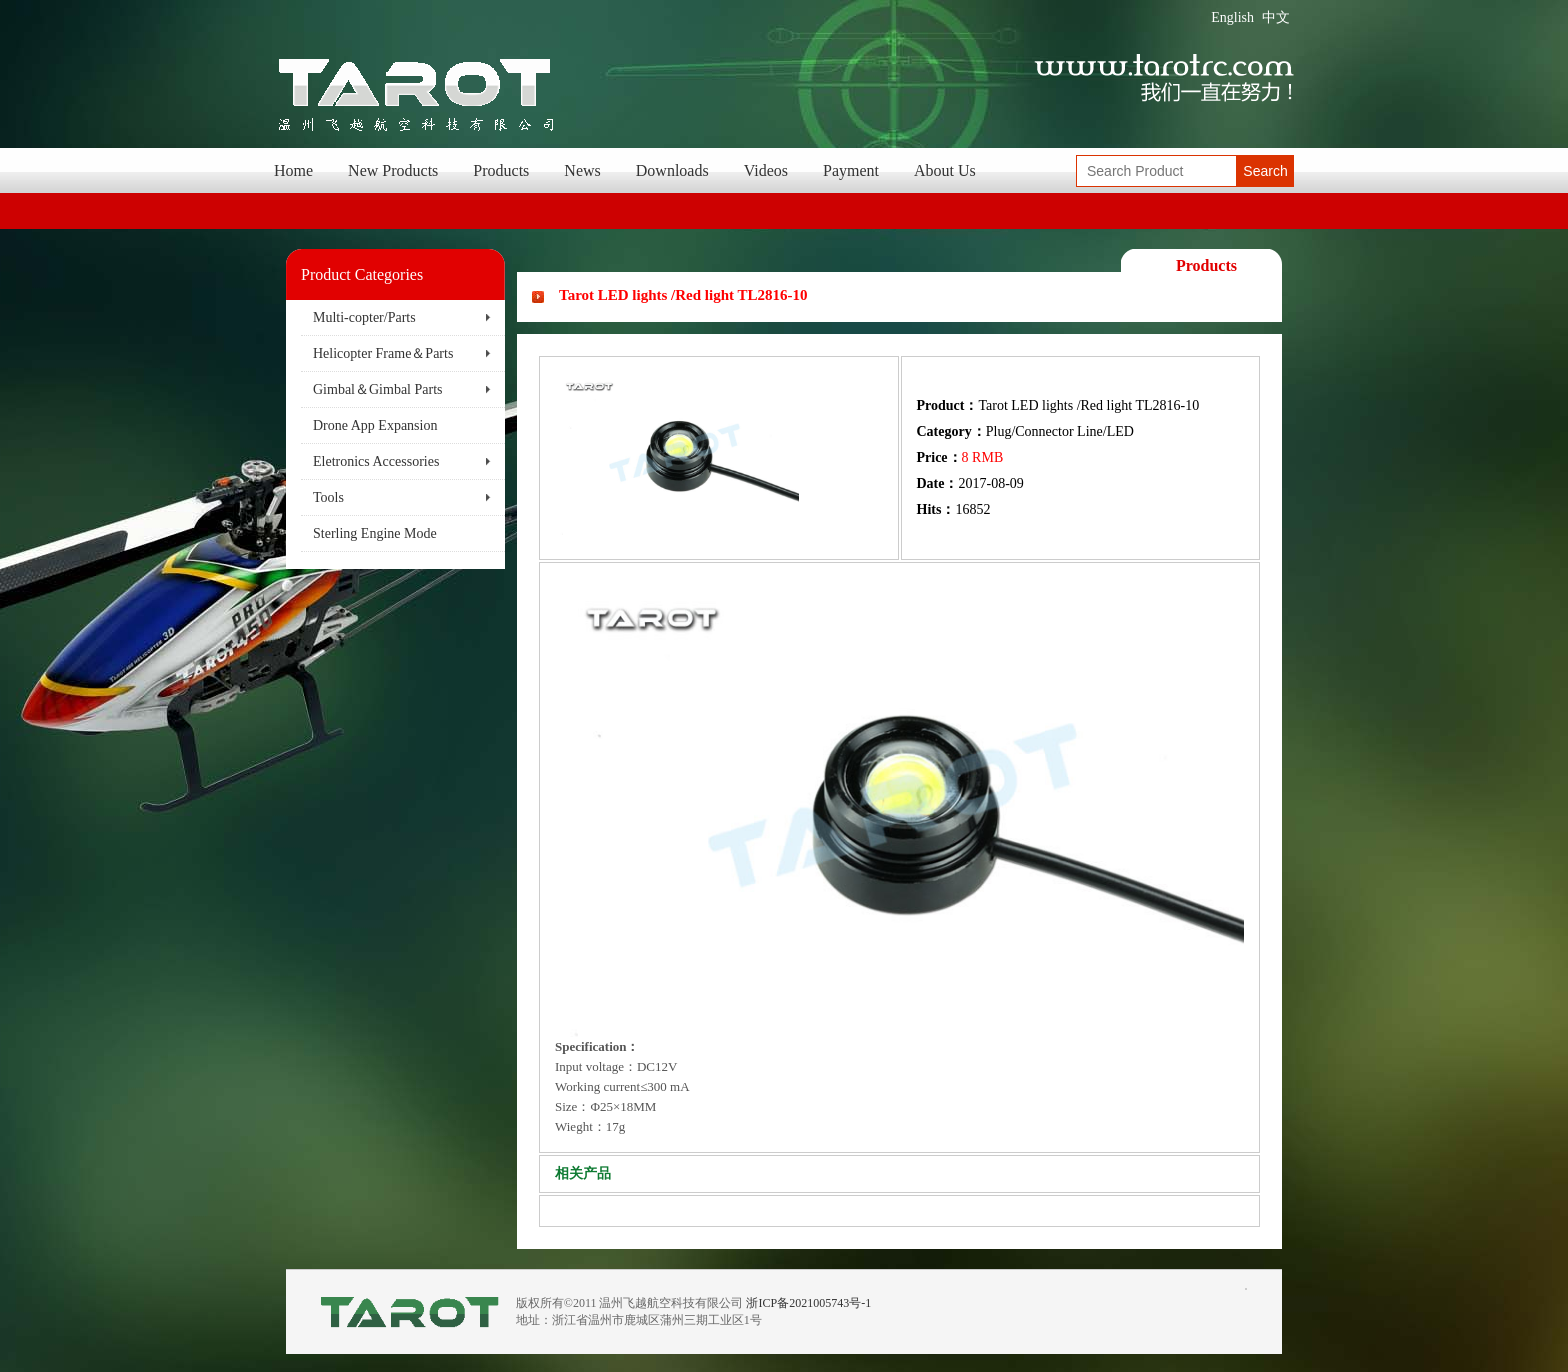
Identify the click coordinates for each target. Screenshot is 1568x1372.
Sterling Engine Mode (375, 533)
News (582, 170)
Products (501, 170)
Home (293, 170)
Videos (766, 170)
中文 (1276, 17)
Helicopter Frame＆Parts (383, 353)
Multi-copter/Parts (364, 317)
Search (1265, 171)
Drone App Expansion (375, 425)
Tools (328, 497)
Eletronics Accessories (376, 461)
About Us (945, 170)
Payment (851, 170)
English (1232, 17)
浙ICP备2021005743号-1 (808, 1303)
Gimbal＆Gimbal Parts (378, 389)
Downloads (672, 170)
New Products (393, 170)
